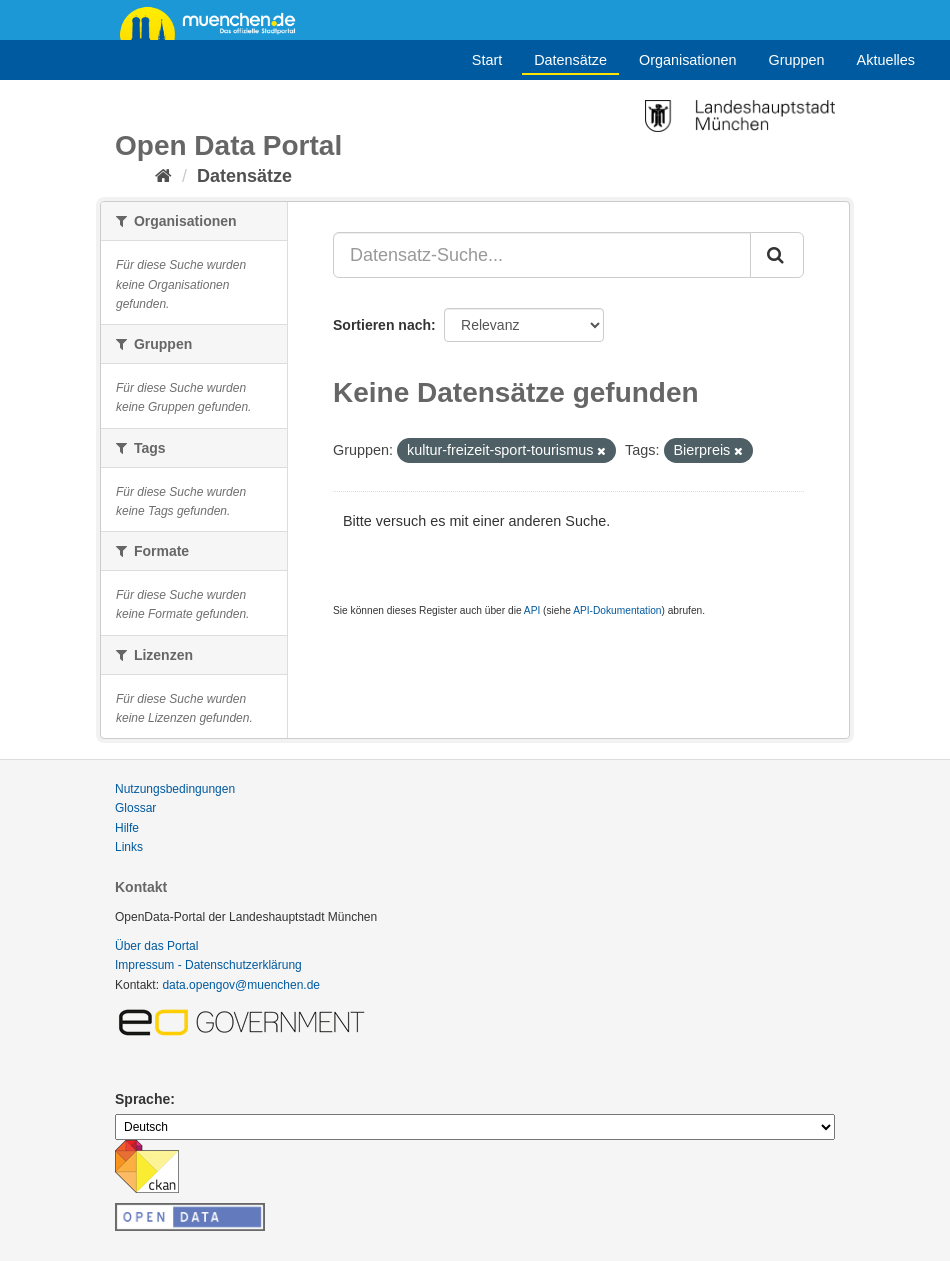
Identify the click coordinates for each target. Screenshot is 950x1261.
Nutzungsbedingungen (175, 789)
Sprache (142, 1099)
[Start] (163, 176)
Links (129, 847)
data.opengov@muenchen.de (241, 985)
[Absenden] (777, 255)
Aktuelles (886, 60)
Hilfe (127, 828)
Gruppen (797, 60)
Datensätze (570, 60)
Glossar (135, 808)
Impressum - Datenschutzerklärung (208, 965)
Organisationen (688, 60)
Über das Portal (156, 946)
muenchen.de (215, 22)
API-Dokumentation (617, 610)
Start (487, 60)
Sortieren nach (382, 325)
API (532, 610)
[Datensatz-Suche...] (542, 255)
